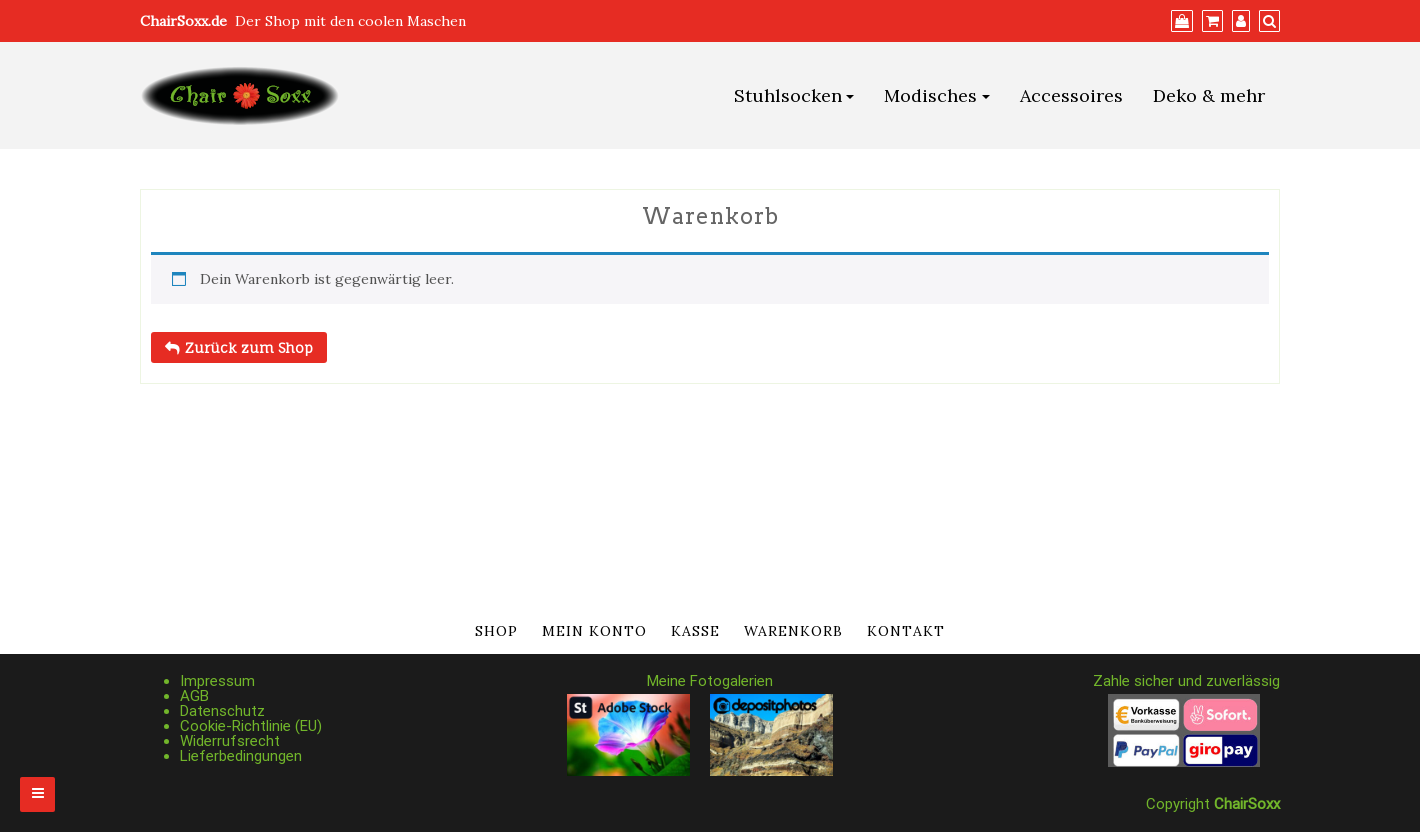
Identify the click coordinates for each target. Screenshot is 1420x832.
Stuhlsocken (788, 95)
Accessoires (1071, 95)
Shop (496, 631)
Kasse (695, 631)
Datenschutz (222, 711)
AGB (194, 696)
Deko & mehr (1209, 95)
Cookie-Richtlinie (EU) (251, 726)
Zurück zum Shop (247, 347)
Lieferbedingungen (241, 756)
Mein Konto (594, 631)
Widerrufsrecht (230, 741)
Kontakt (906, 631)
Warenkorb (793, 631)
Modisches (930, 95)
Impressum (217, 681)
